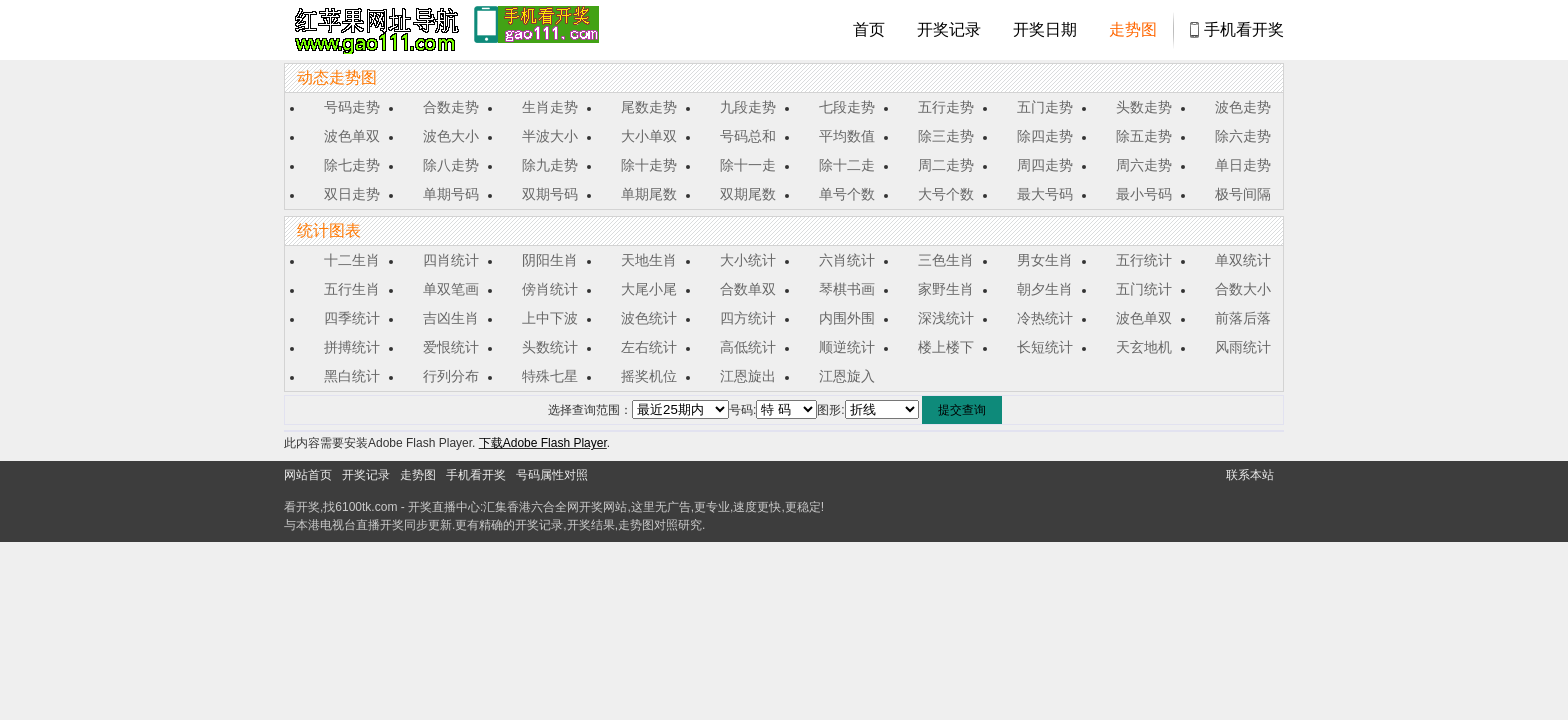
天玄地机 (1144, 347)
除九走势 (550, 165)
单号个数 (847, 194)
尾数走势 (649, 107)
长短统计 (1045, 347)
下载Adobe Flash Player (543, 443)
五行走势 (946, 107)
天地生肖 (649, 260)
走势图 (1133, 29)
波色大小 (451, 136)
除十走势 (649, 165)
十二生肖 (352, 260)
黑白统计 (352, 376)
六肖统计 (847, 260)
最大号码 (1045, 194)
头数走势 (1144, 107)
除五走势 (1144, 136)
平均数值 (847, 136)
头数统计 (550, 347)
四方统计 (748, 318)
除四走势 (1045, 136)
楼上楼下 (946, 347)
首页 (869, 29)
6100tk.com (366, 507)
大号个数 (946, 194)
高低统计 (748, 347)
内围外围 (847, 318)
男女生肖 (1045, 260)
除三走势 (946, 136)
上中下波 (550, 318)
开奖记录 (949, 29)
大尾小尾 (649, 289)
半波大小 (550, 136)
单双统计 (1243, 260)
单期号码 (451, 194)
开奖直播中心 (444, 507)
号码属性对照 (552, 475)
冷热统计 (1045, 318)
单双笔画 (451, 289)
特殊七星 (550, 376)
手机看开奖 (1244, 29)
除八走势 (451, 165)
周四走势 (1045, 165)
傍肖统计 (550, 289)
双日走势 (352, 194)
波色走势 (1243, 107)
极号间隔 (1243, 194)
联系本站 (1250, 475)
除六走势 (1243, 136)
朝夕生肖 (1045, 289)
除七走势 (352, 165)
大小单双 (649, 136)
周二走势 (946, 165)
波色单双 (352, 136)
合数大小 (1243, 289)
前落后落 (1243, 318)
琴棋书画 (847, 289)
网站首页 (308, 475)
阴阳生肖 (550, 260)
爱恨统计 (451, 347)
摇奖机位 (649, 376)
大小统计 (748, 260)
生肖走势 (550, 107)
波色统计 (649, 318)
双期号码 (550, 194)
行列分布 (451, 376)
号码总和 (748, 136)
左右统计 (649, 347)
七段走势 (847, 107)
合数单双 (748, 289)
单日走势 (1243, 165)
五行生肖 (352, 289)
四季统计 (352, 318)
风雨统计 (1243, 347)
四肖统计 (451, 260)
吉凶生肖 (451, 318)
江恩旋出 (748, 376)
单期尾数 (649, 194)
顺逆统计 (847, 347)
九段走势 (748, 107)
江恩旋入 (847, 376)
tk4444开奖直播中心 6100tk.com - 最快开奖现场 (374, 30)
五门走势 (1045, 107)
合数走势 (451, 107)
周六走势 (1144, 165)
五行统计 (1144, 260)
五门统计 (1144, 289)
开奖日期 (1045, 29)
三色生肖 (946, 260)
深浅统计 (946, 318)
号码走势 (352, 107)
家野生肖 (946, 289)
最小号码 (1144, 194)
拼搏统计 (352, 347)
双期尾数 (748, 194)
